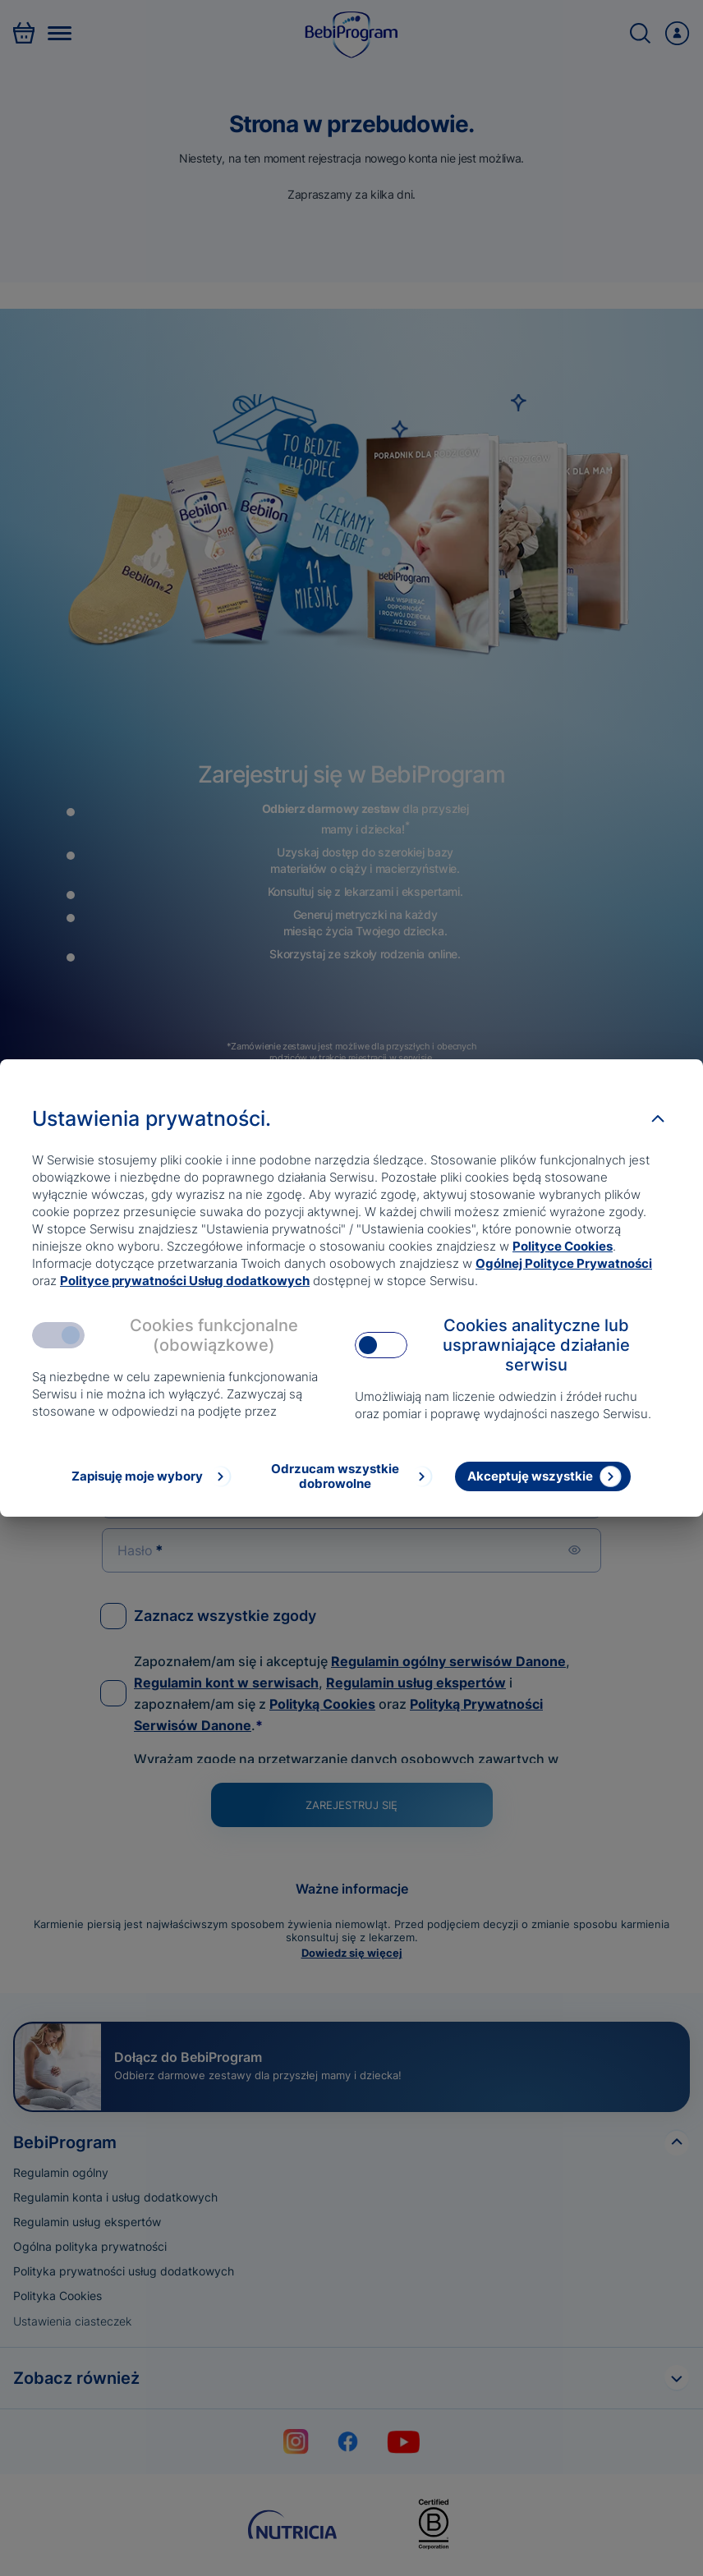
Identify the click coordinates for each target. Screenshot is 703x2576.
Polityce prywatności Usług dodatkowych (185, 1280)
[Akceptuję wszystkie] (543, 1476)
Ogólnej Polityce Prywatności (564, 1263)
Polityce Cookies (562, 1246)
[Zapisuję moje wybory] (150, 1476)
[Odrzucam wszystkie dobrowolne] (347, 1476)
